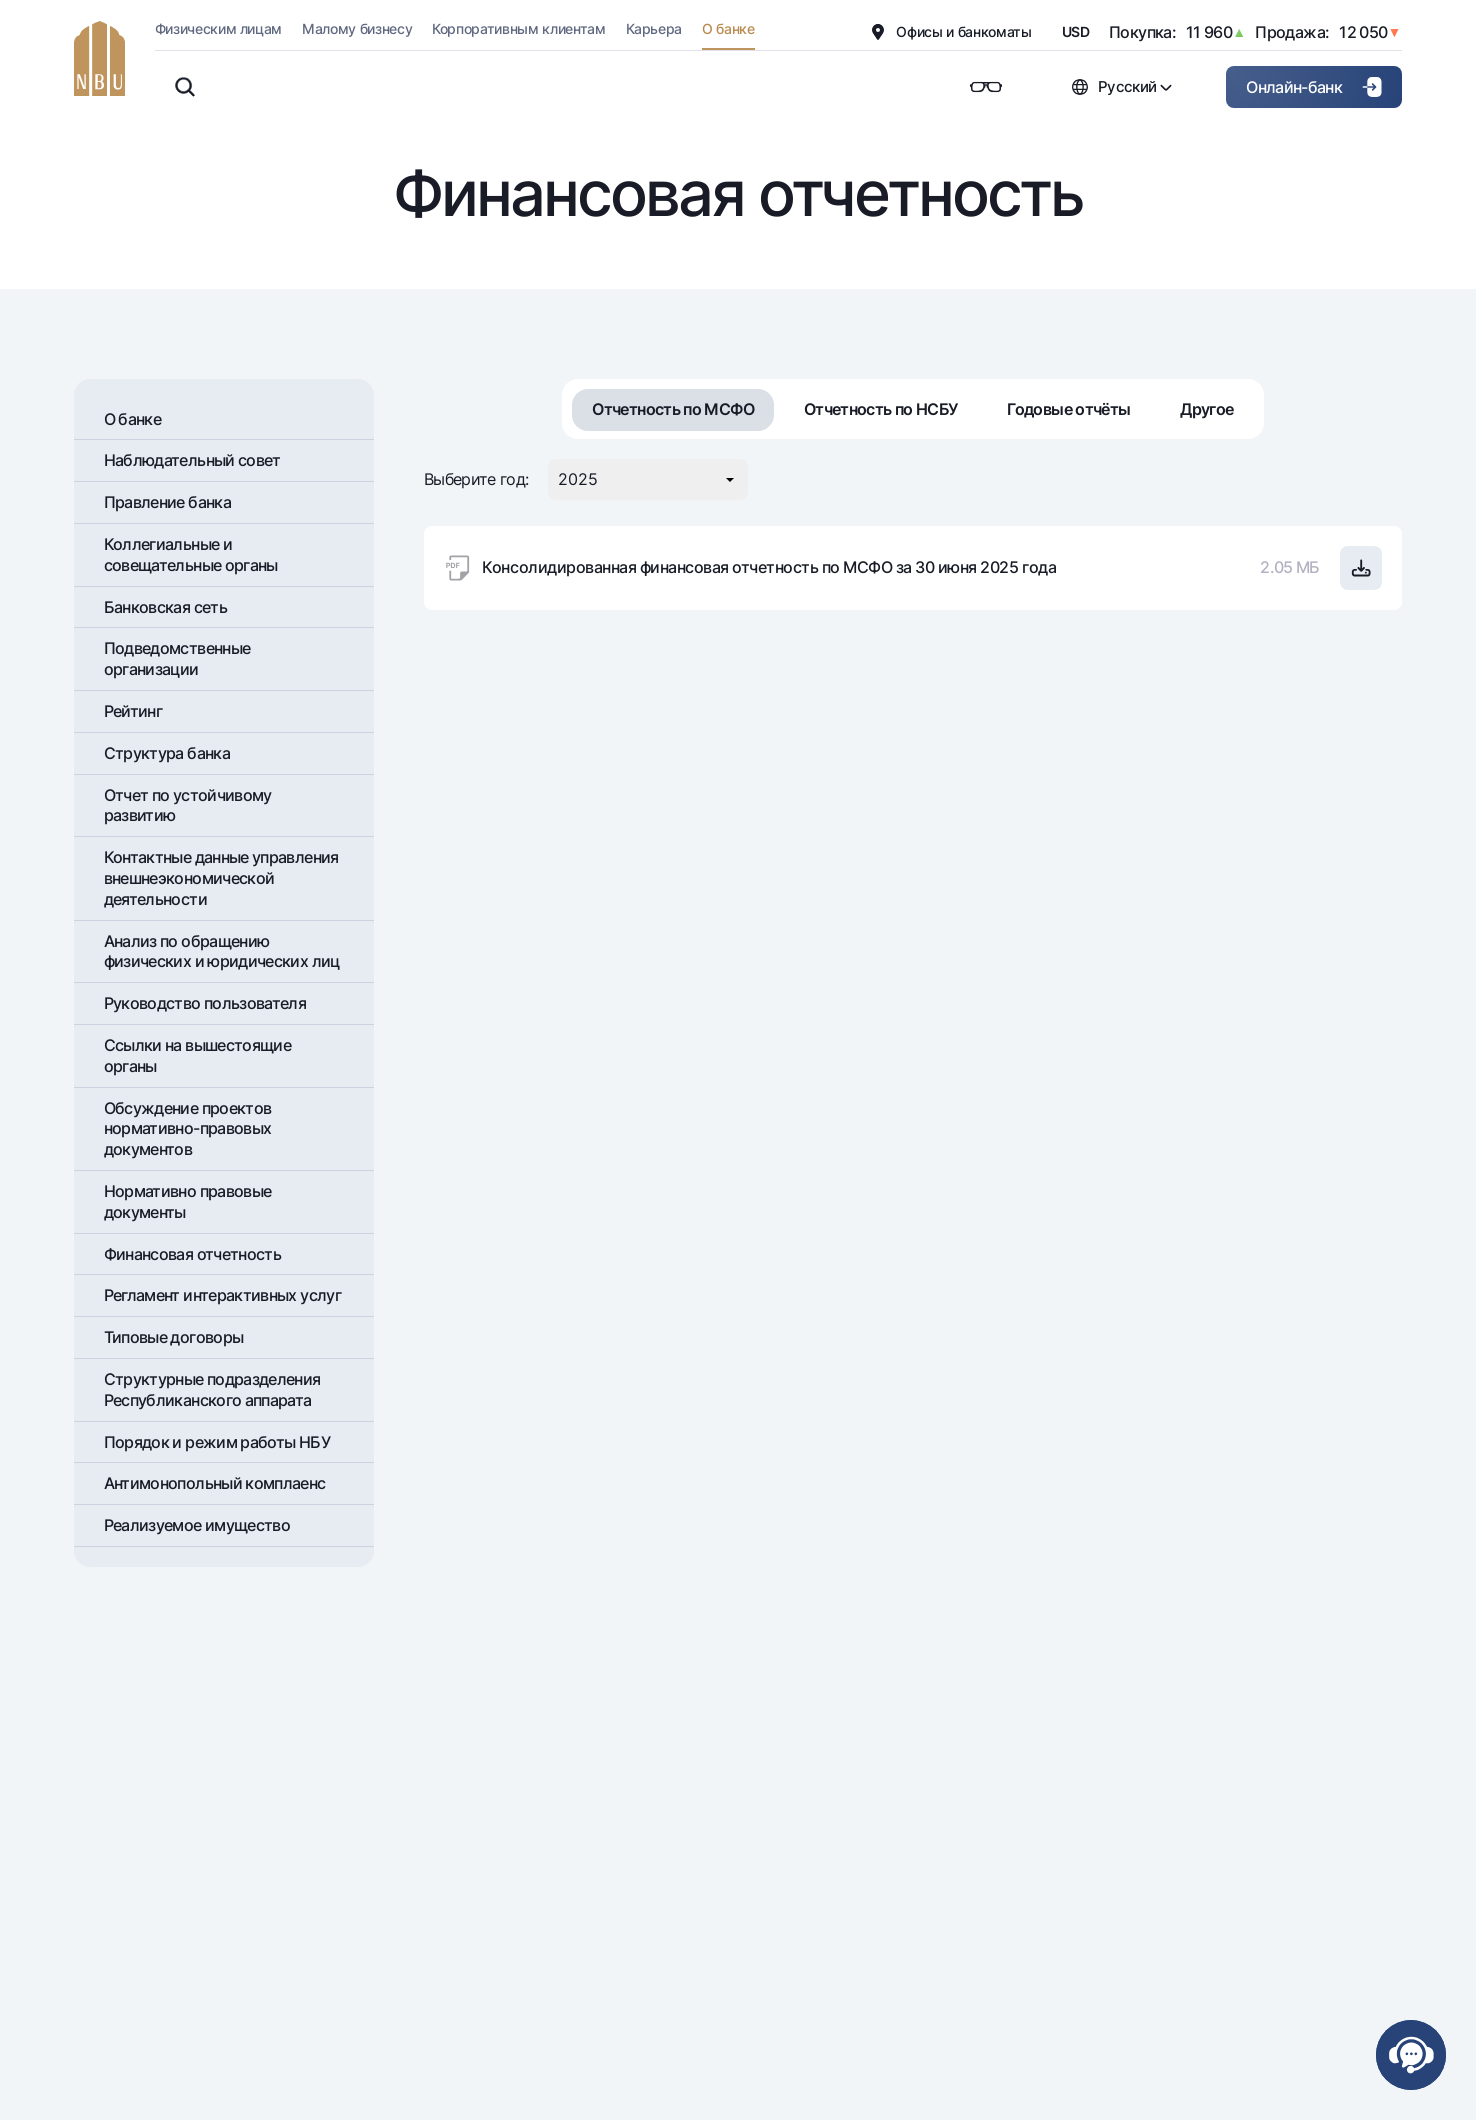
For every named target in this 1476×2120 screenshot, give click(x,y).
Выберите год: (476, 479)
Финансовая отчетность (193, 1254)
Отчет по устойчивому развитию (188, 805)
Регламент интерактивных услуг (222, 1295)
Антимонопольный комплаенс (215, 1483)
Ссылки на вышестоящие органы (198, 1055)
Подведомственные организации (177, 658)
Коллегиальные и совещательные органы (191, 554)
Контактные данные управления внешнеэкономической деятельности (221, 878)
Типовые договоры (174, 1337)
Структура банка (167, 753)
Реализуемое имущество (197, 1525)
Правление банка (167, 502)
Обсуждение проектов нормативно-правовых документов (188, 1129)
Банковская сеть (165, 607)
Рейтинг (133, 711)
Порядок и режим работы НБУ (217, 1442)
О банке (133, 419)
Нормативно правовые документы (188, 1201)
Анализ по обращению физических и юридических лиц (222, 951)
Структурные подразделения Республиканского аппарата (212, 1389)
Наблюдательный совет (192, 460)
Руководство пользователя (205, 1003)
